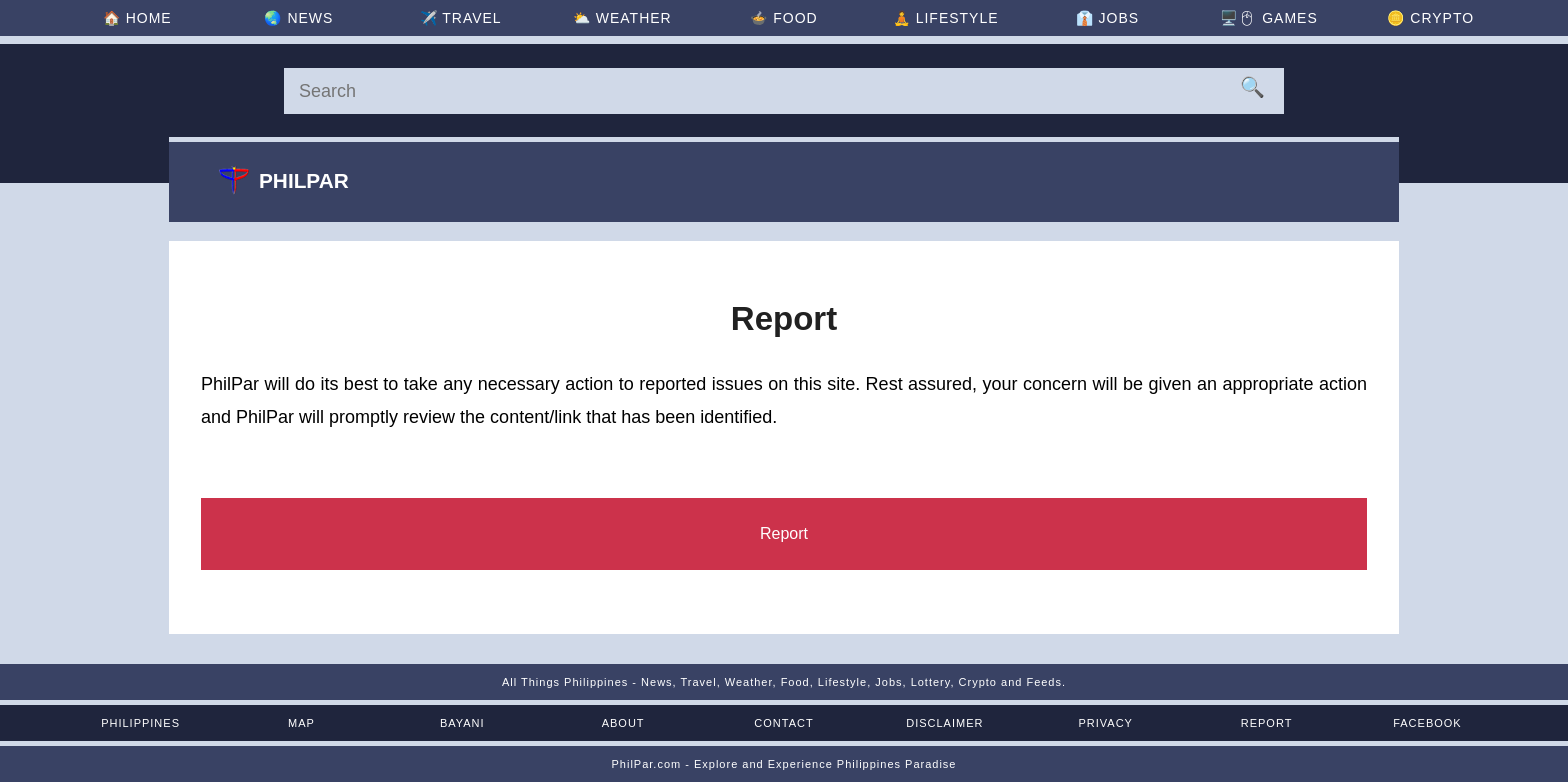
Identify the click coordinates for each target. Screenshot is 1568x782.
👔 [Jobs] (1107, 18)
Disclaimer (944, 723)
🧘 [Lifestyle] (946, 18)
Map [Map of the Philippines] (301, 723)
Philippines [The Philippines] (140, 723)
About (623, 723)
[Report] (784, 534)
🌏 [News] (298, 18)
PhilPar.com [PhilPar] (646, 764)
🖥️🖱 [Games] (1268, 18)
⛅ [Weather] (622, 18)
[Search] (784, 91)
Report (1267, 723)
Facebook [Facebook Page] (1427, 723)
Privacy (1105, 723)
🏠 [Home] (137, 18)
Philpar (284, 180)
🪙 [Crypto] (1430, 18)
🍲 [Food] (783, 18)
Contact (783, 723)
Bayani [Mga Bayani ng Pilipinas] (462, 723)
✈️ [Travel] (461, 18)
